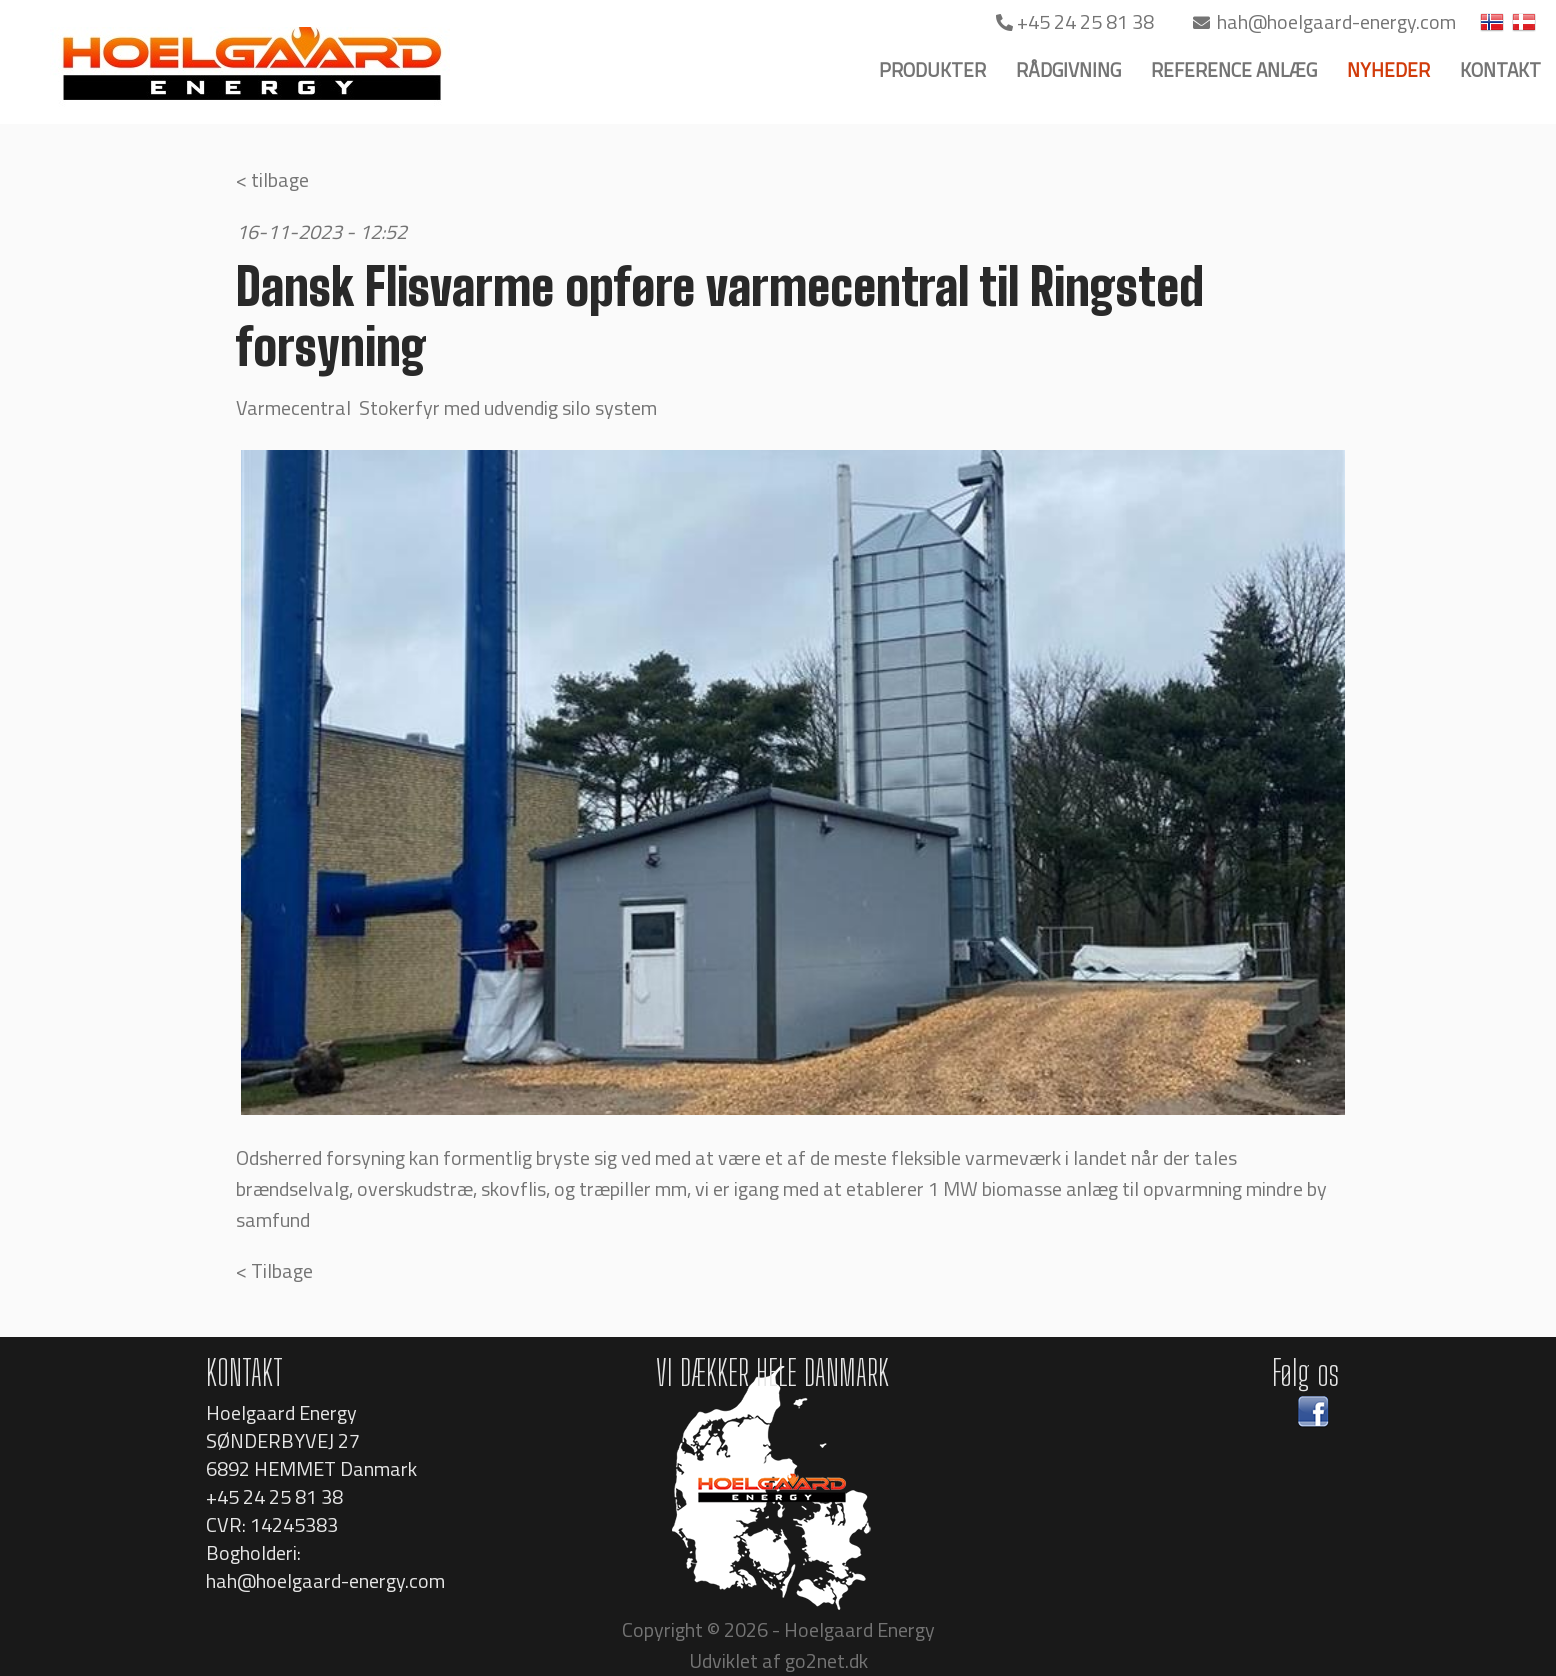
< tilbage (272, 179)
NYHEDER (1388, 69)
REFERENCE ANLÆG (1234, 69)
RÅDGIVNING (1068, 69)
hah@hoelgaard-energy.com (1324, 21)
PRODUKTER (932, 69)
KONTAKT (1500, 69)
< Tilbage (274, 1270)
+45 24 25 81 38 (1077, 21)
